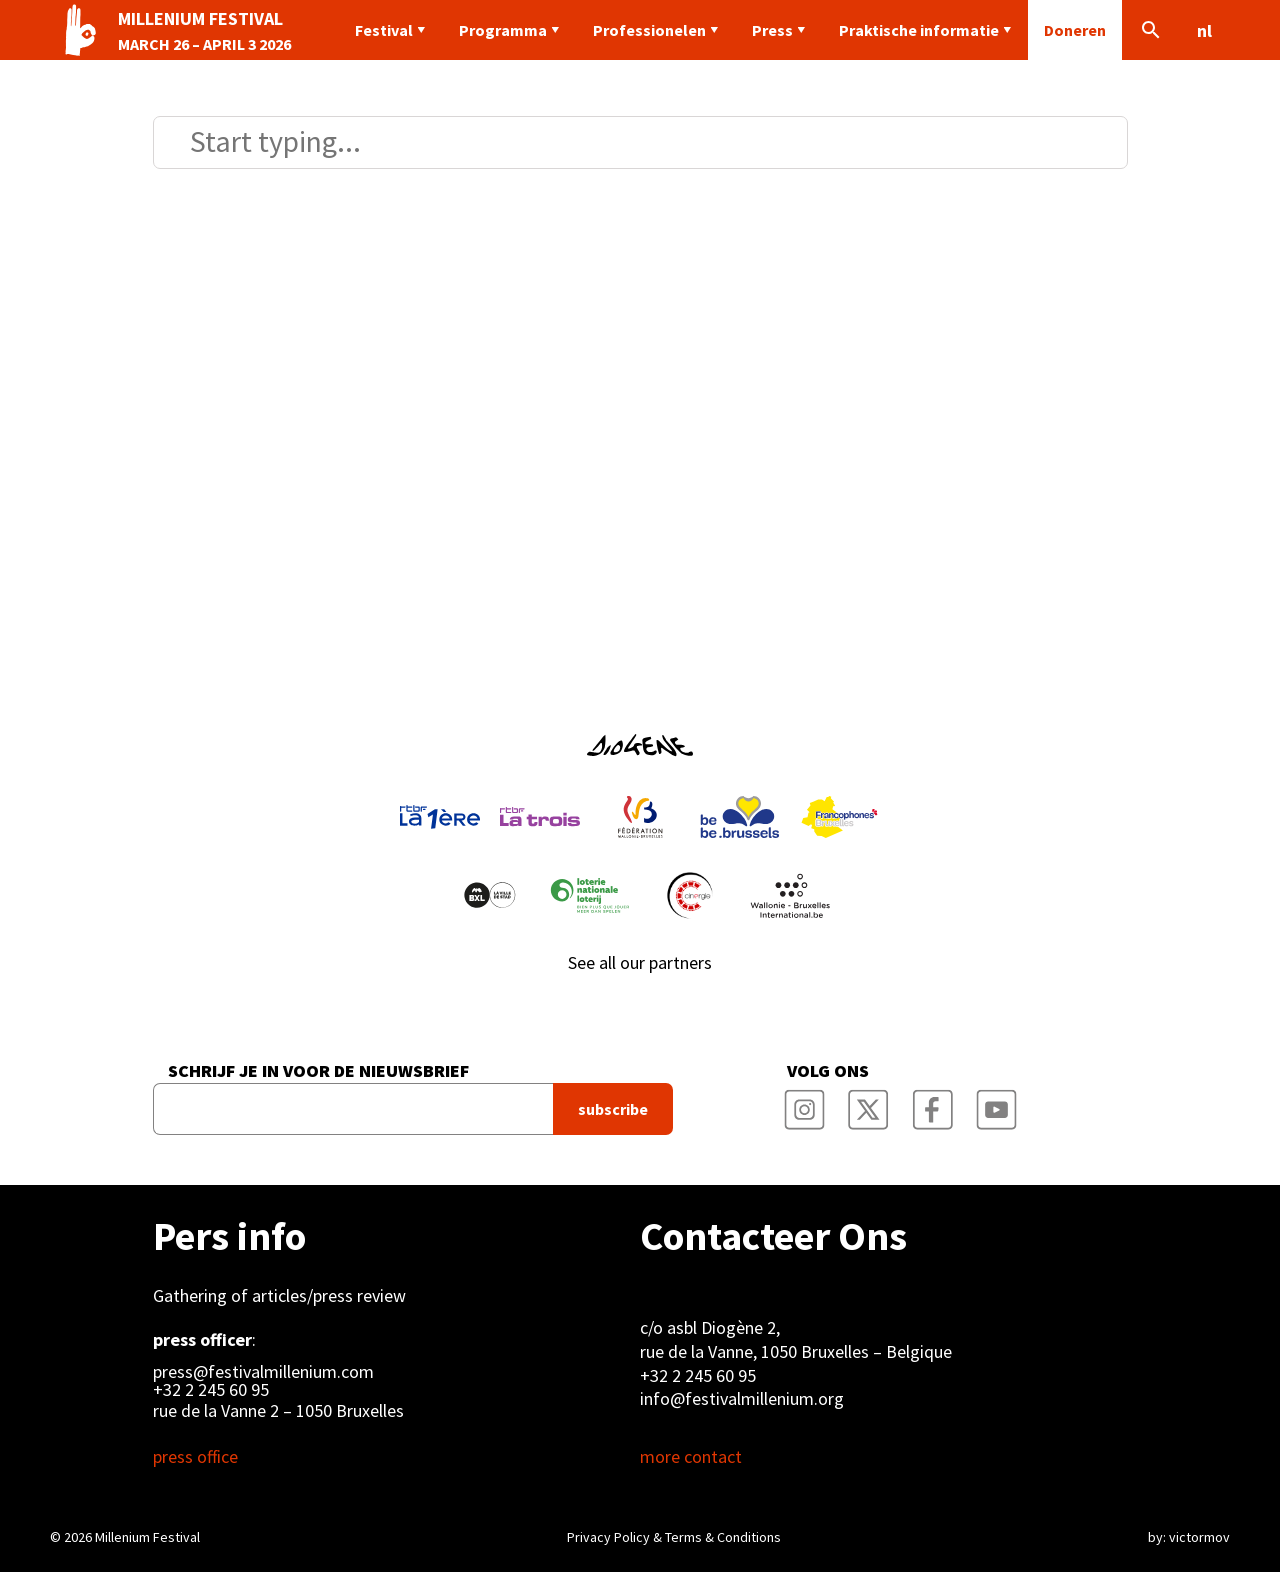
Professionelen (649, 30)
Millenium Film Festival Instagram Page (804, 1103)
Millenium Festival (147, 1537)
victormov (1199, 1537)
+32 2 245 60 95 (211, 1390)
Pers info (229, 1236)
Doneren (1075, 30)
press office (195, 1457)
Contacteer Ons (773, 1236)
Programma (503, 30)
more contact (691, 1457)
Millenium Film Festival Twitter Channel (868, 1103)
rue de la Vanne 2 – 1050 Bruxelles (278, 1410)
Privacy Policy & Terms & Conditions (674, 1537)
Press (772, 30)
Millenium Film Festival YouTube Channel (996, 1103)
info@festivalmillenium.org (742, 1398)
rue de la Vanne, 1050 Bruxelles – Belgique (796, 1351)
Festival (384, 30)
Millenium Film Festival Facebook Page (932, 1103)
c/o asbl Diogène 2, (710, 1327)
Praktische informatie (919, 30)
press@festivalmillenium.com (263, 1372)
